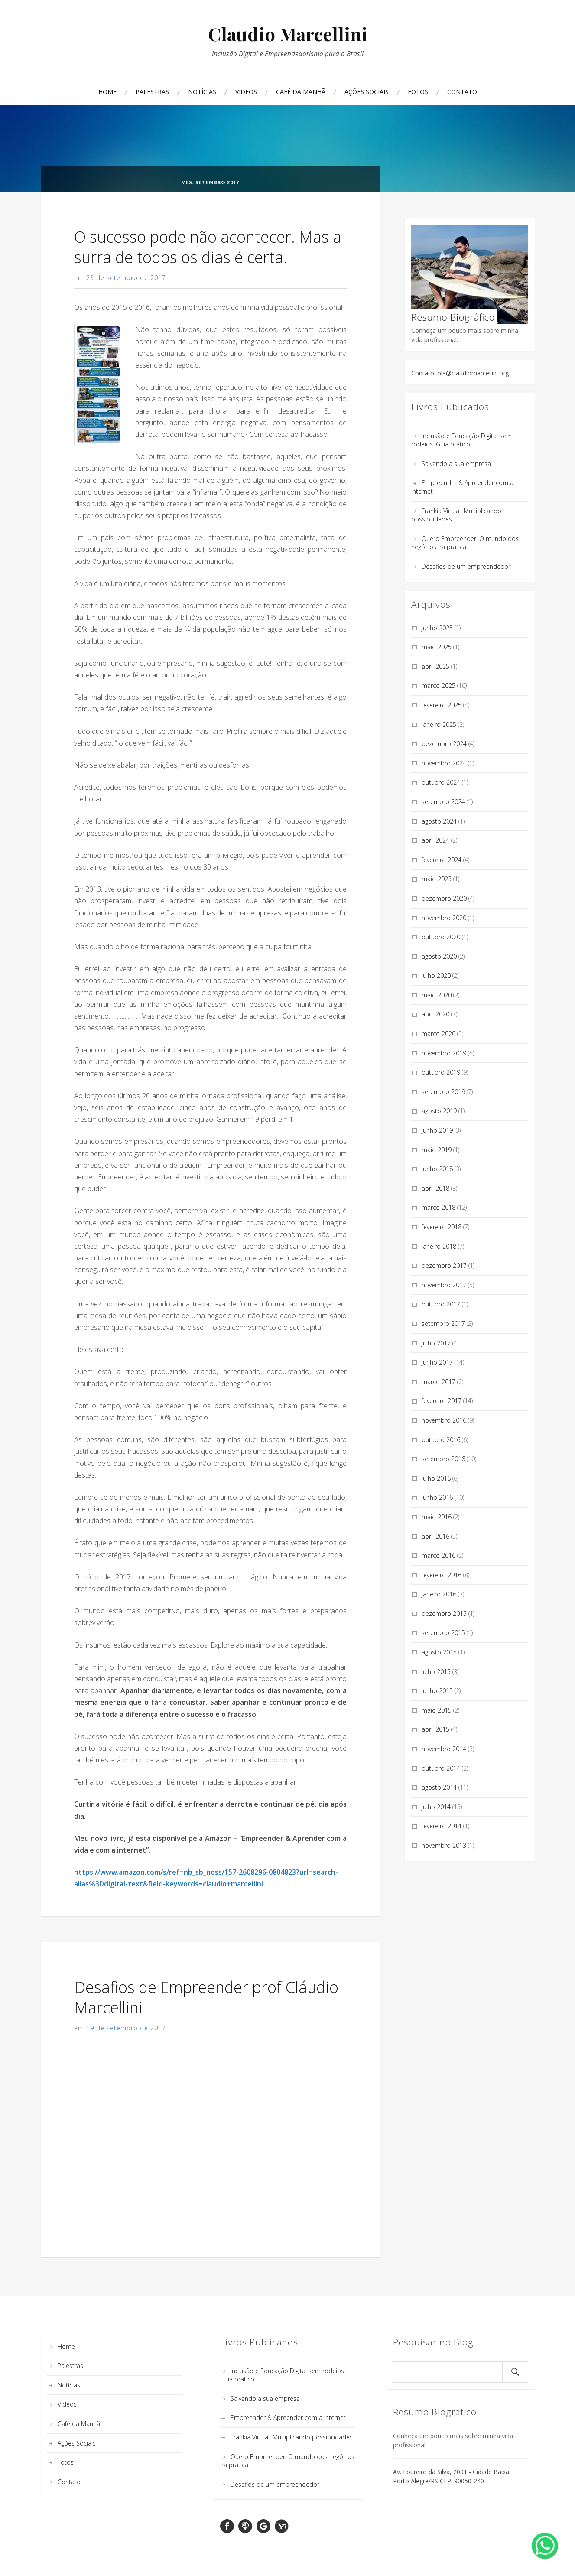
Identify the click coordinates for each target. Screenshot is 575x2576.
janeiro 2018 (439, 1246)
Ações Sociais (366, 92)
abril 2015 (435, 1729)
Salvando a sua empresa (456, 463)
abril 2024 (435, 840)
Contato (462, 92)
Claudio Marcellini (287, 34)
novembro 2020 (444, 918)
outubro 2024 (441, 782)
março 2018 (438, 1207)
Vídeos (246, 92)
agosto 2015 (439, 1652)
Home (107, 92)
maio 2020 (437, 995)
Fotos (418, 92)
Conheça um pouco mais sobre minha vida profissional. (469, 284)
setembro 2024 (443, 802)
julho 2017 (436, 1343)
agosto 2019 (439, 1111)
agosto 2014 (439, 1787)
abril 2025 (435, 666)
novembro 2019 (444, 1053)
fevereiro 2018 (441, 1227)
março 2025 (438, 685)
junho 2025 (437, 628)
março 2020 (438, 1033)
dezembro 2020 (444, 898)
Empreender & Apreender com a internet (288, 2417)
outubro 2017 (441, 1304)
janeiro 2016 (439, 1594)
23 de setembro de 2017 (126, 278)
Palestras (152, 92)
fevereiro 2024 (441, 860)
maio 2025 (437, 647)
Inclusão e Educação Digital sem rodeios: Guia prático (461, 440)
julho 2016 (436, 1478)
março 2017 (438, 1382)
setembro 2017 (443, 1323)
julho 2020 (436, 975)
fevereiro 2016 (441, 1575)
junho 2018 (437, 1169)
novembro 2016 (444, 1420)
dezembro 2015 (444, 1613)
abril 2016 (435, 1536)
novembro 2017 (444, 1285)
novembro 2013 (444, 1845)
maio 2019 (437, 1150)
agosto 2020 (439, 956)
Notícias (202, 92)
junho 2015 (437, 1691)
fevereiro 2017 (441, 1401)
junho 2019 (437, 1130)
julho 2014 (436, 1807)
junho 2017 (437, 1362)
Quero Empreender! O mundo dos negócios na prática (465, 542)
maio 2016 (437, 1517)
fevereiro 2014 (441, 1826)
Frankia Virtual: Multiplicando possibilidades (292, 2437)
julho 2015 (436, 1671)
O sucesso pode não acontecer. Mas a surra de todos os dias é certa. (207, 247)
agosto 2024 (439, 821)
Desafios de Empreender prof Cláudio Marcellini (206, 1997)
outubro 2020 (441, 937)
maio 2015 (437, 1710)
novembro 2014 (444, 1749)
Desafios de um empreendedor (466, 566)
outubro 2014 (441, 1768)
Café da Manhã (300, 92)
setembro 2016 (443, 1459)
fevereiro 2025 (441, 705)
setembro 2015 (443, 1632)
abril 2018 (435, 1188)
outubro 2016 (441, 1440)
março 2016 (438, 1555)
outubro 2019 (441, 1072)
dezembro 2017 (444, 1265)
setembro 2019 (443, 1092)
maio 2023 (437, 879)
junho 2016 (437, 1497)
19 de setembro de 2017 (126, 2028)
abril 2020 (435, 1014)
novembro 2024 (444, 763)
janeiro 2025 (439, 724)
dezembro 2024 (444, 743)
